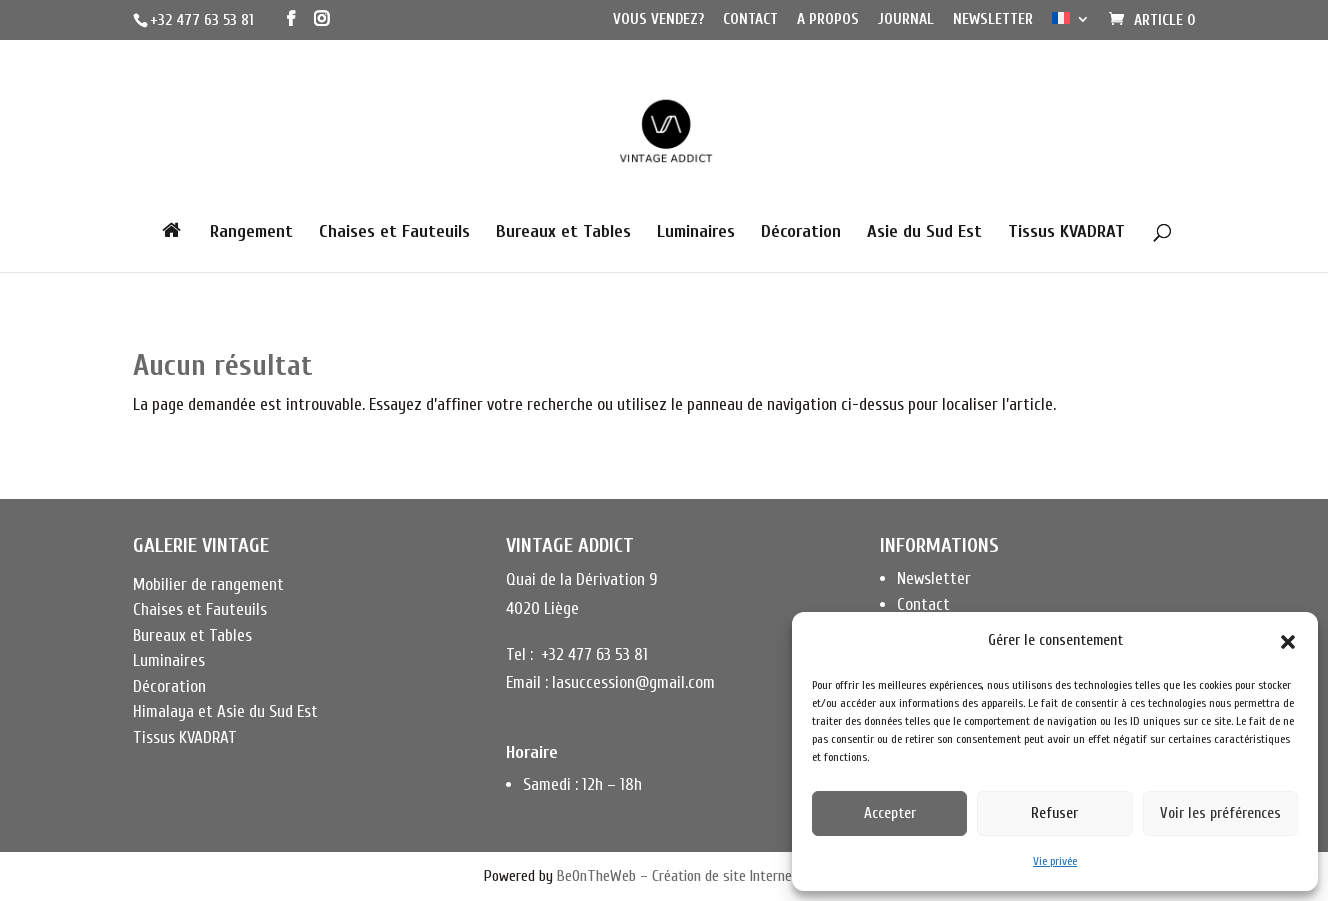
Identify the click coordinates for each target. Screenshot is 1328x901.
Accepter (890, 813)
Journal (906, 20)
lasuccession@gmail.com (633, 682)
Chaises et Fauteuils (394, 233)
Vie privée (1055, 861)
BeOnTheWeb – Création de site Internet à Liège (700, 876)
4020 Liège (542, 608)
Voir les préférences (1220, 813)
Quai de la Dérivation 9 (581, 579)
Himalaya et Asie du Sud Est (225, 711)
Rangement (251, 233)
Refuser (1054, 813)
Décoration (801, 233)
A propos (828, 20)
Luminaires (696, 233)
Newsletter (993, 20)
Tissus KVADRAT (1066, 233)
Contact (750, 20)
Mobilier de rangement (208, 584)
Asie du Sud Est (924, 233)
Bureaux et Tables (563, 233)
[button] (1288, 642)
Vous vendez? (658, 20)
